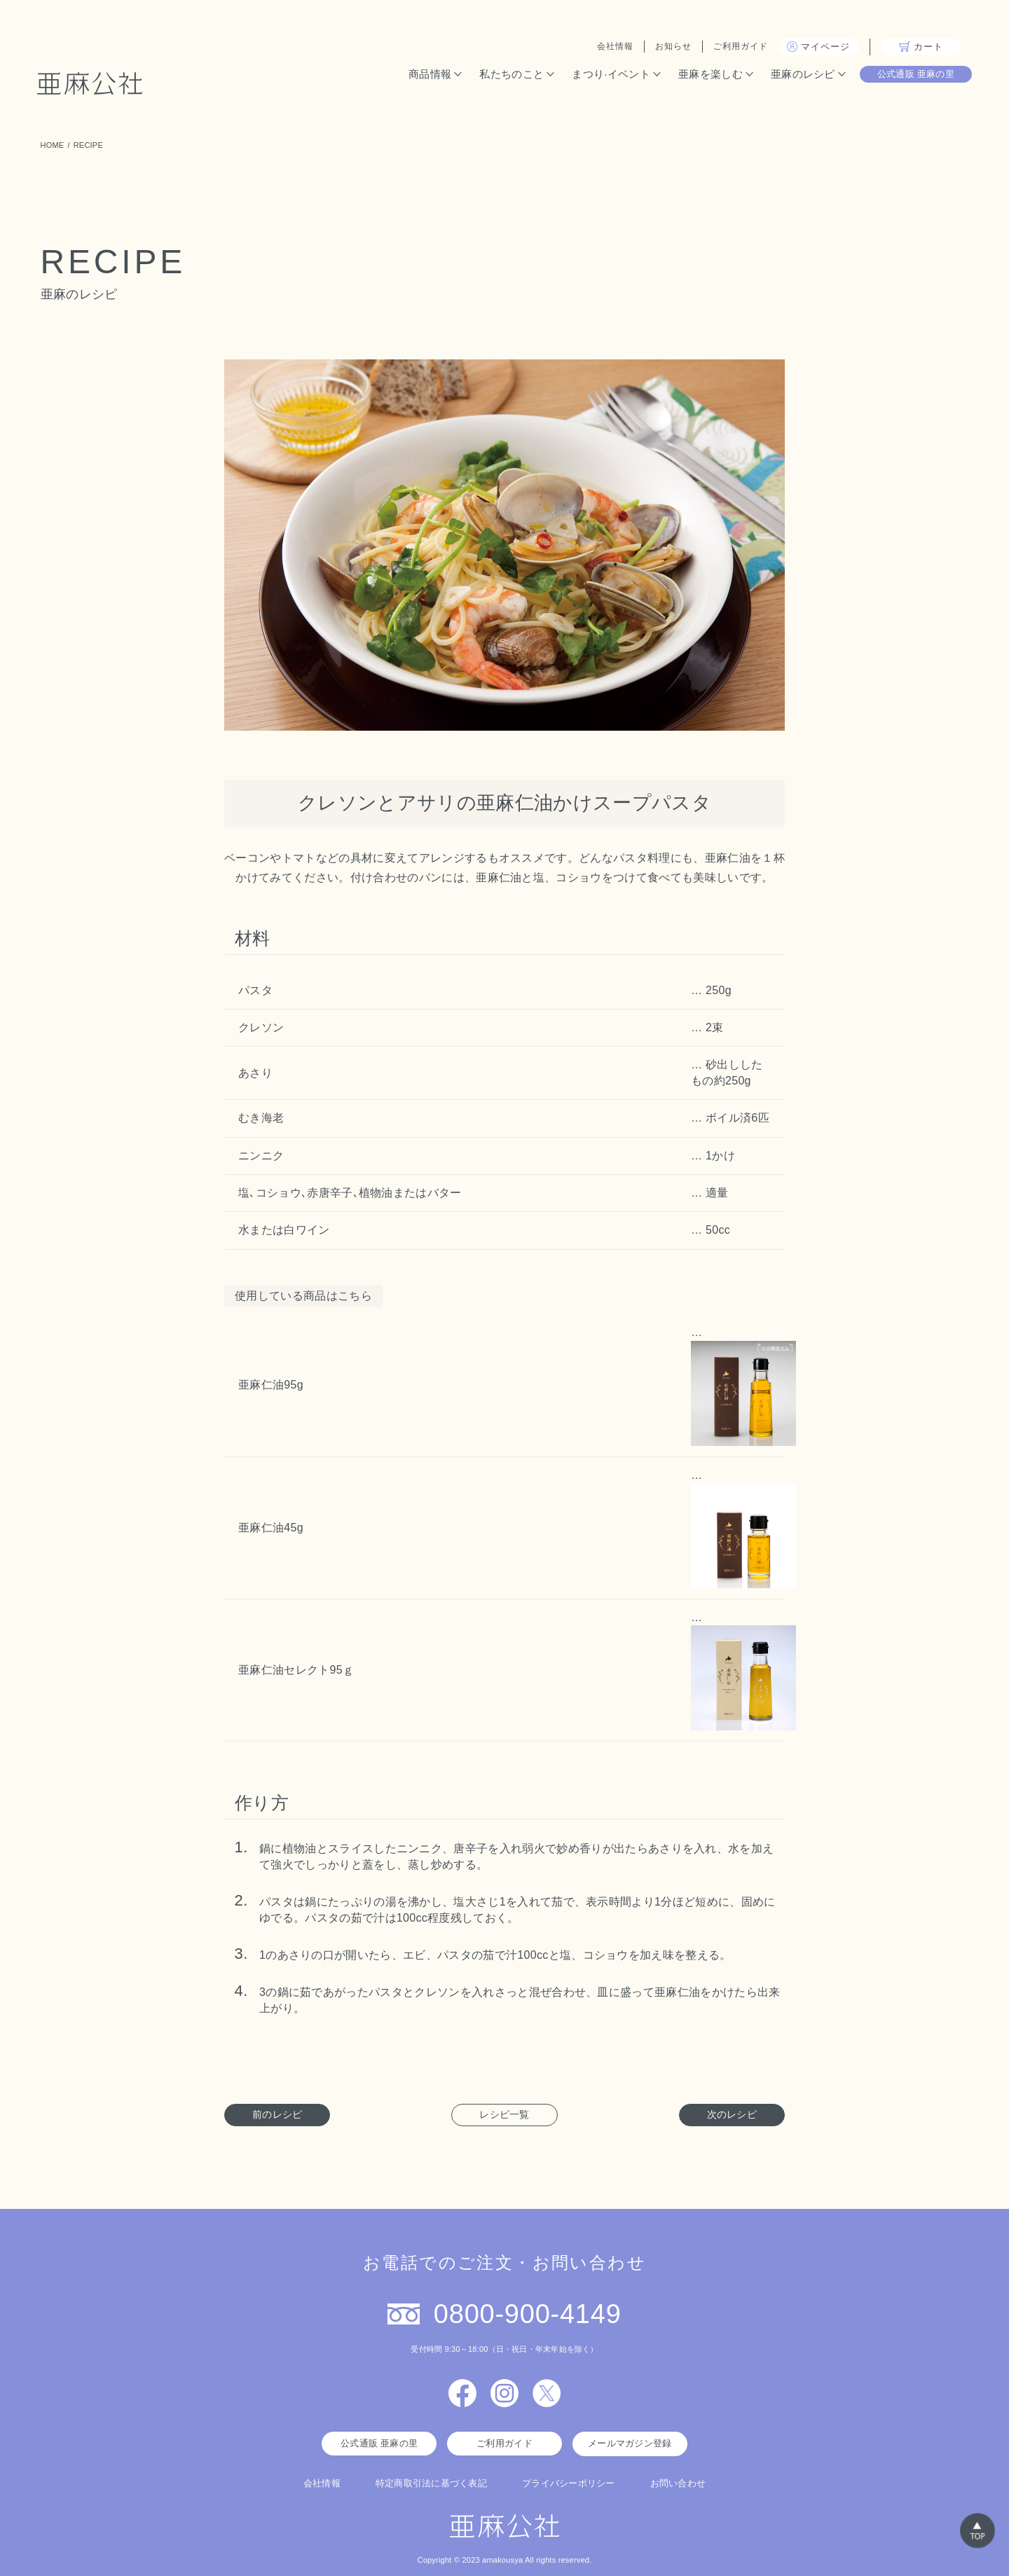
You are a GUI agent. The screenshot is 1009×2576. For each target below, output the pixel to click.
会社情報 (612, 48)
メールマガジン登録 (629, 2443)
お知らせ (670, 48)
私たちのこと (508, 75)
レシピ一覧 (504, 2114)
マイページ (815, 47)
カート (918, 47)
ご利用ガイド (738, 48)
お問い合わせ (678, 2482)
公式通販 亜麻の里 (913, 74)
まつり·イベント (608, 75)
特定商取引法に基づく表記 (431, 2482)
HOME (52, 145)
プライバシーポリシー (568, 2482)
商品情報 (427, 75)
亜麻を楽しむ (707, 75)
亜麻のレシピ (800, 75)
